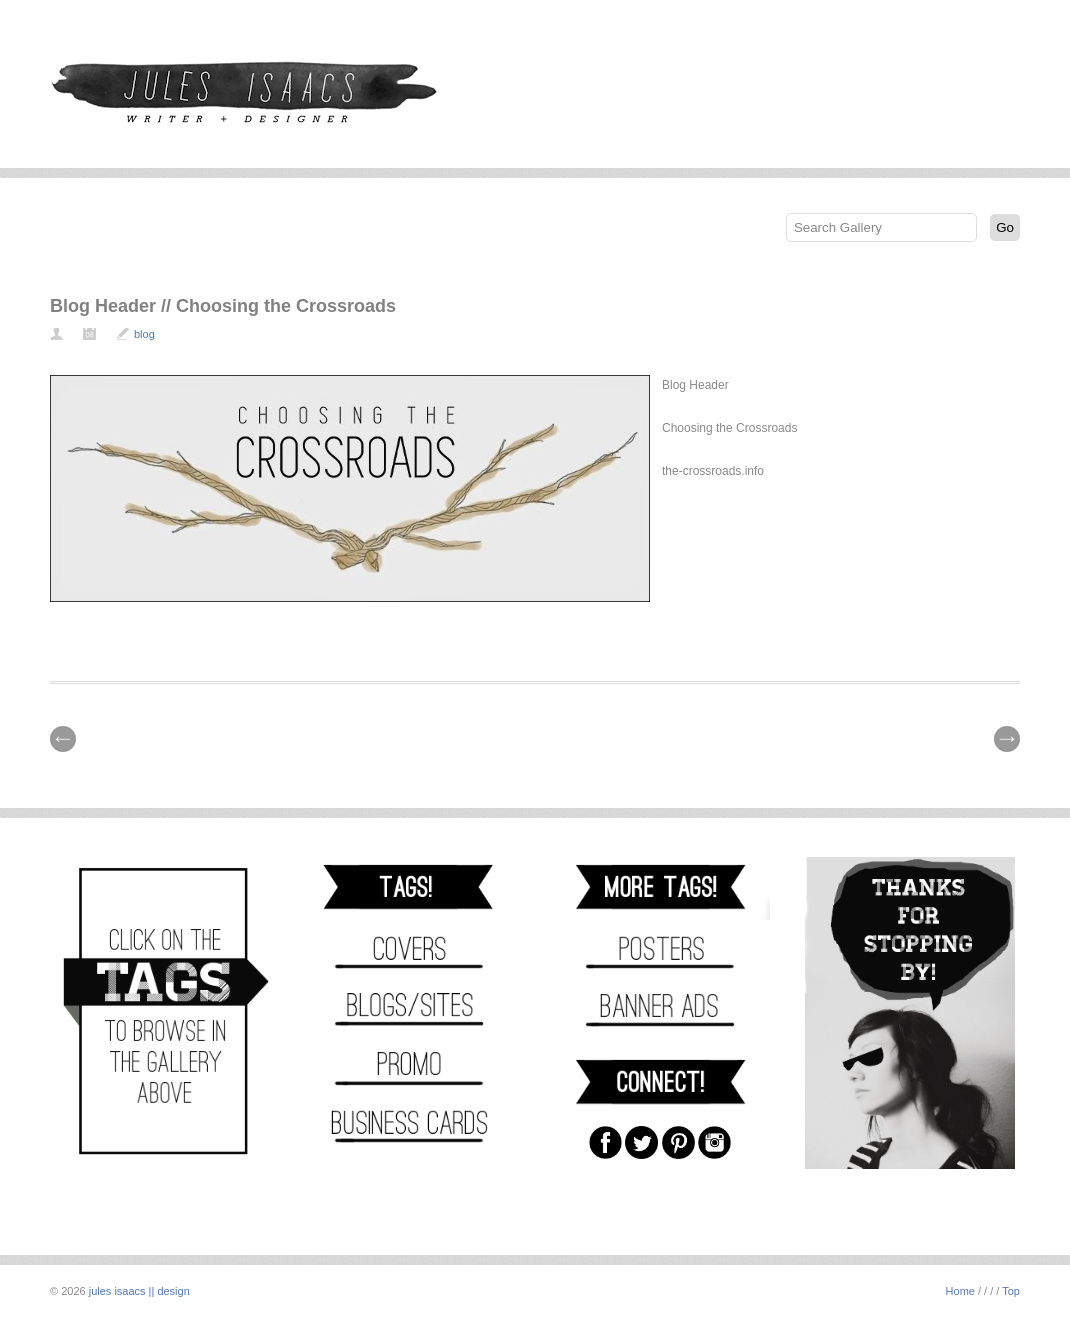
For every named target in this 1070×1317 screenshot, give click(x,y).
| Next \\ (1007, 739)
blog (144, 334)
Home (960, 1291)
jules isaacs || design (139, 1291)
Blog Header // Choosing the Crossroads (223, 306)
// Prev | (63, 739)
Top (1011, 1291)
